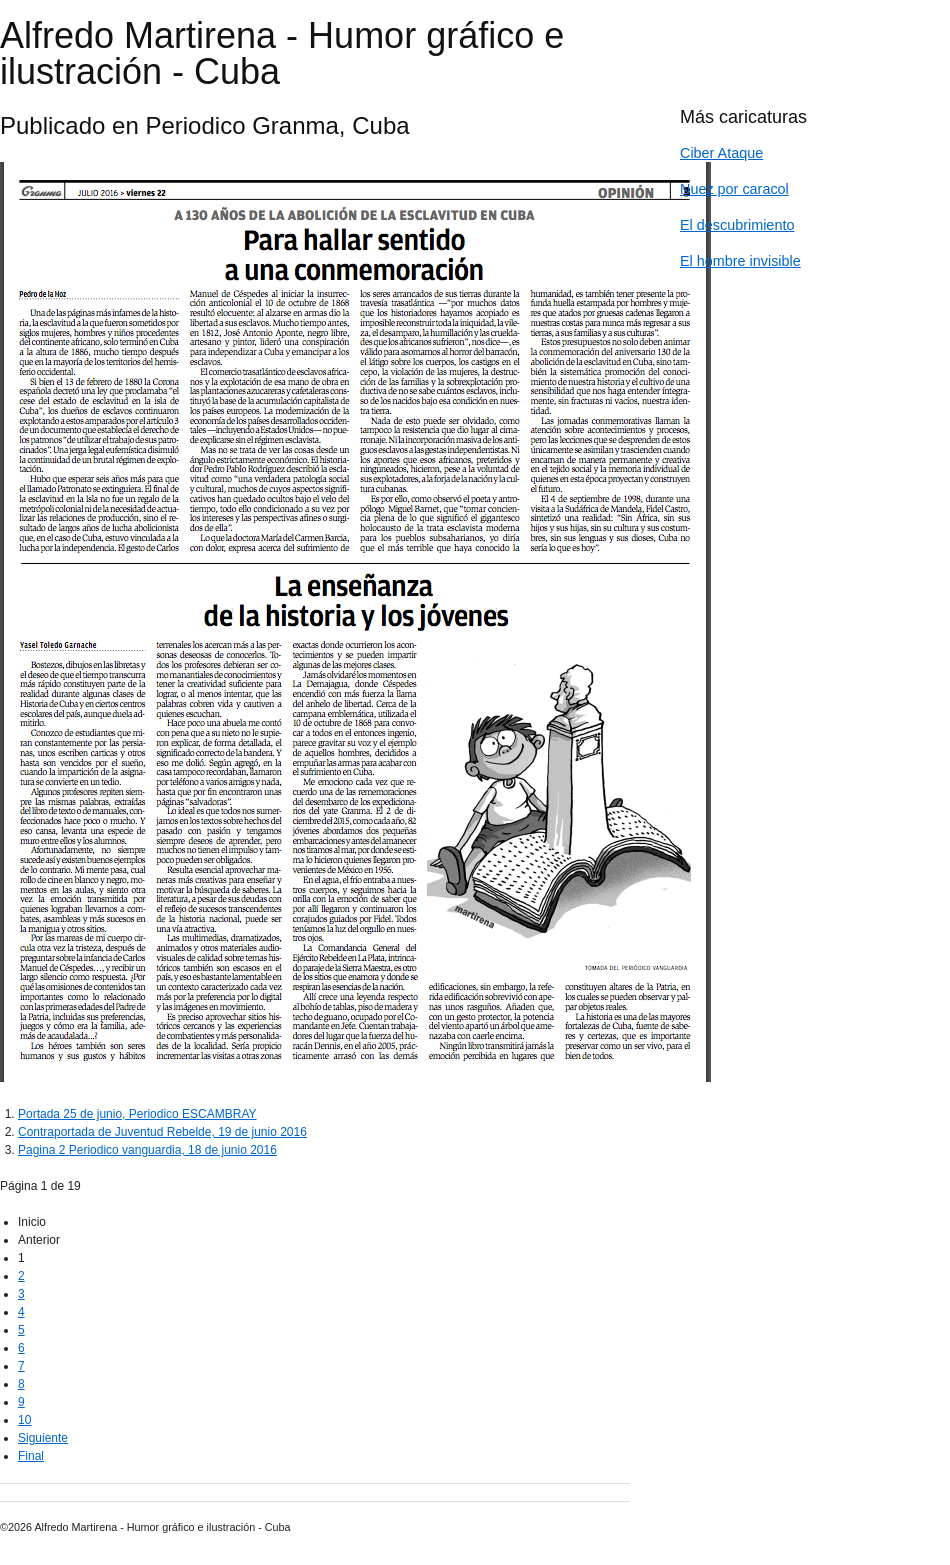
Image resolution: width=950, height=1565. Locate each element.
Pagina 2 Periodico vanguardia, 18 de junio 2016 (147, 1150)
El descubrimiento (737, 225)
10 (24, 1420)
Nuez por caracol (734, 189)
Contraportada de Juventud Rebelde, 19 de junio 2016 (162, 1132)
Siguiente (43, 1438)
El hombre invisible (740, 261)
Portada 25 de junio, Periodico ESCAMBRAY (137, 1114)
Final (31, 1456)
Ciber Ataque (721, 153)
